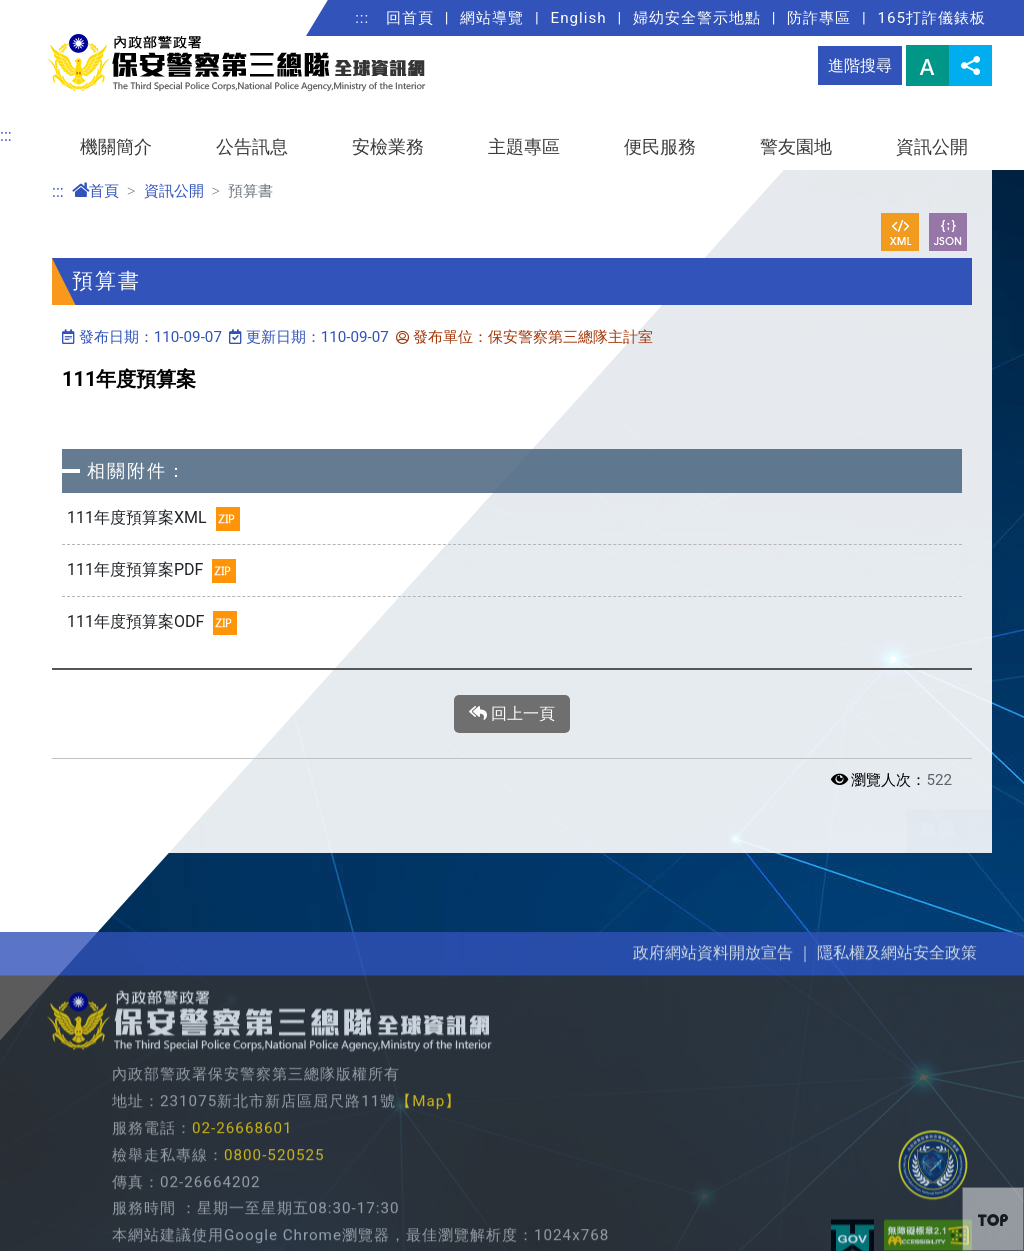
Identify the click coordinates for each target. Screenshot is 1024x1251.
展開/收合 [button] (974, 831)
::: (362, 18)
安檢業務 (388, 147)
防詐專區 (819, 18)
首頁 (95, 191)
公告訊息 (252, 147)
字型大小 (927, 65)
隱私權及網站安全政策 (897, 1110)
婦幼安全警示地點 (697, 18)
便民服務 (660, 147)
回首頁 (410, 18)
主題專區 (524, 147)
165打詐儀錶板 (931, 18)
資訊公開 (932, 147)
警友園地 (796, 147)
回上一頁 (512, 714)
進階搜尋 (860, 65)
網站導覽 (492, 18)
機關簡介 (116, 147)
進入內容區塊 (48, 11)
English (579, 18)
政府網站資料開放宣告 (713, 1110)
